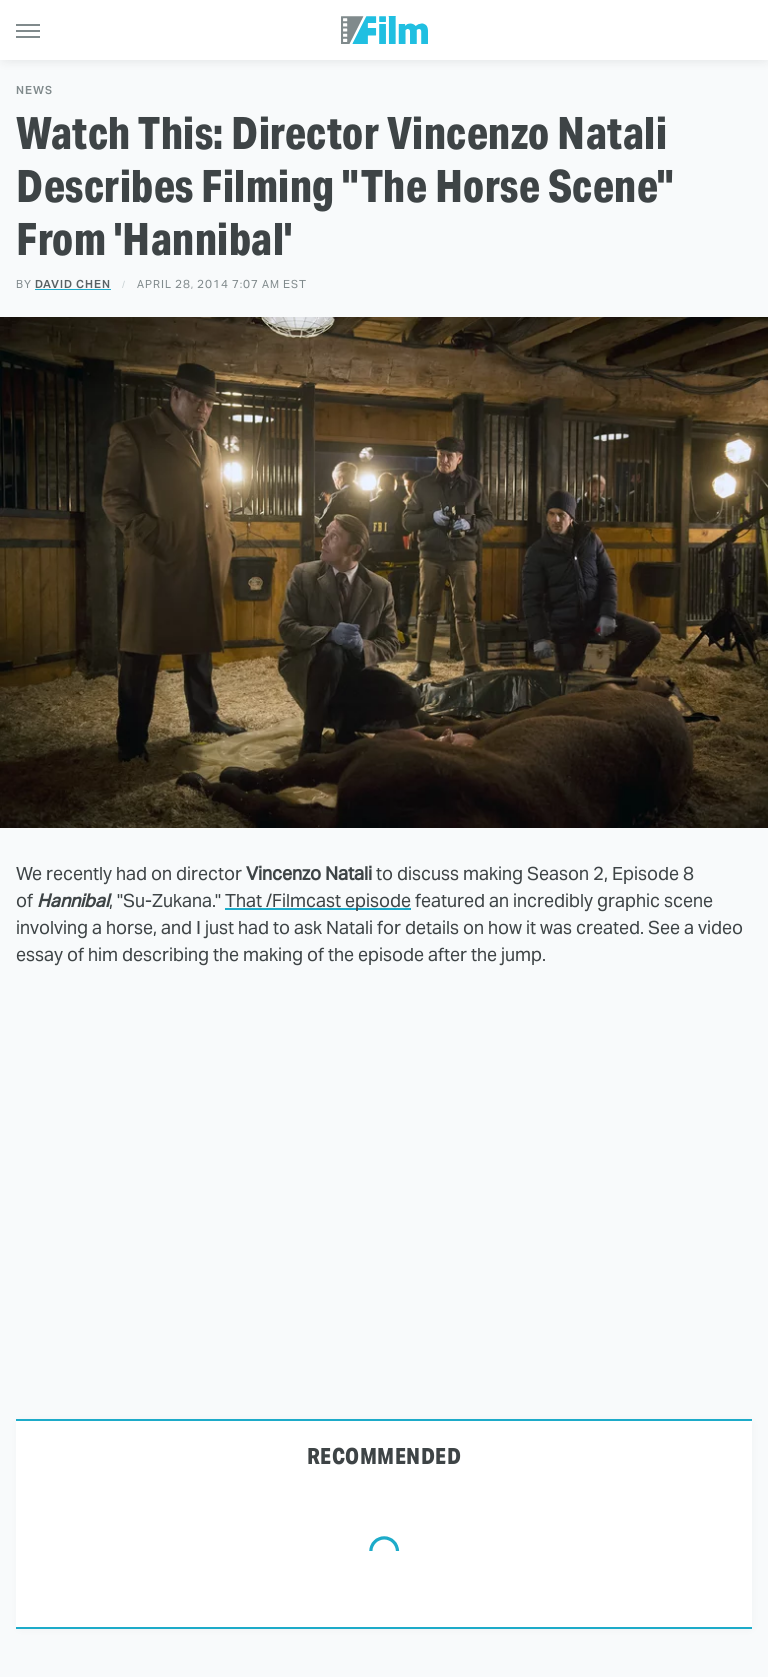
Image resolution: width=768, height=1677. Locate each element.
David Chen (73, 284)
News (34, 90)
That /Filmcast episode (318, 900)
